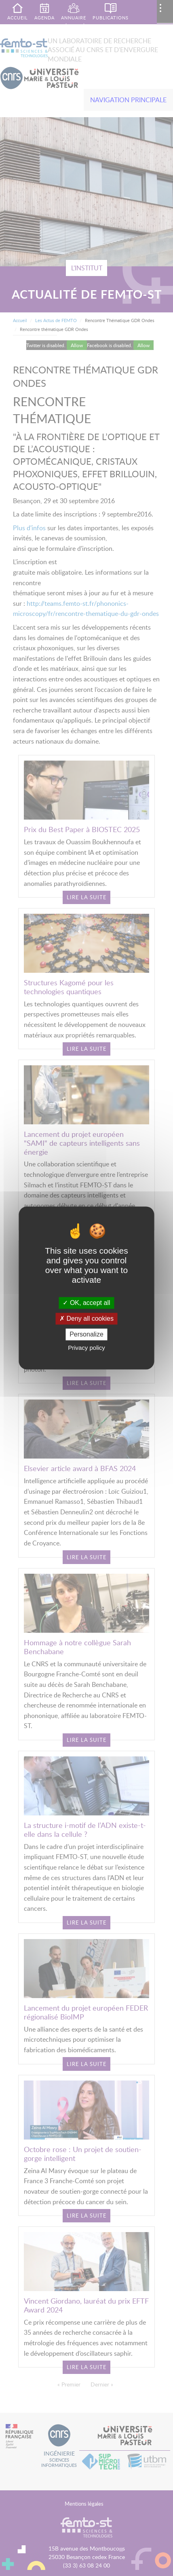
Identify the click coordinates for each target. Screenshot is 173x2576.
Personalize (86, 1334)
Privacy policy (86, 1348)
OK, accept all (86, 1302)
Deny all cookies (86, 1318)
